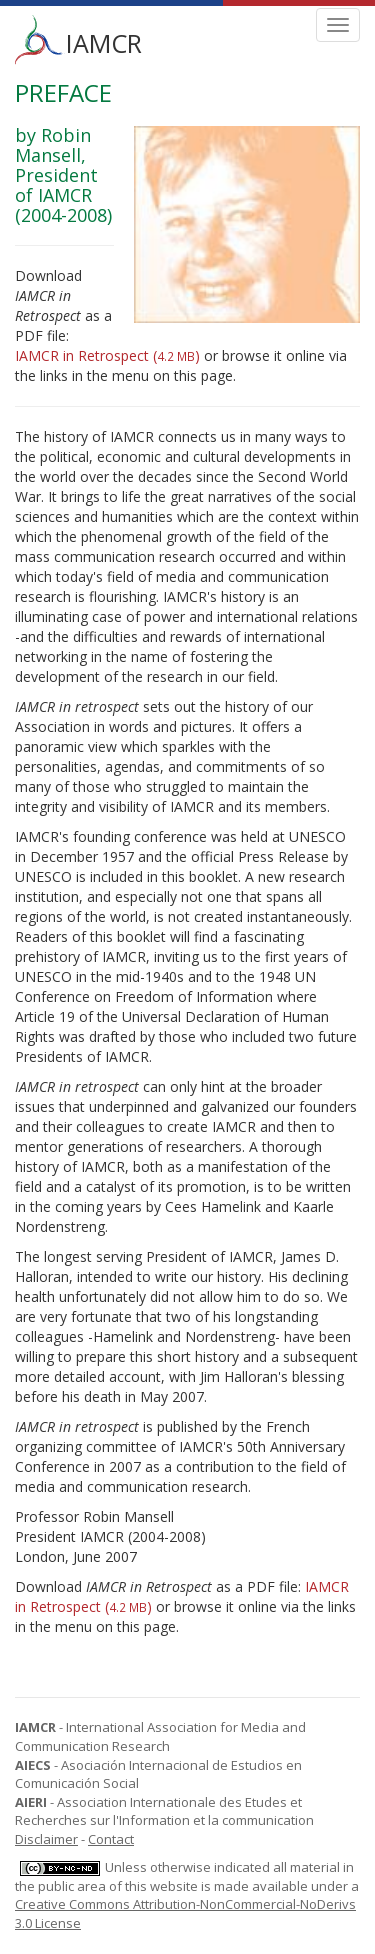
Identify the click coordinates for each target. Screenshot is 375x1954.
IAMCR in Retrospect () (107, 355)
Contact (111, 1839)
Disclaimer (46, 1839)
